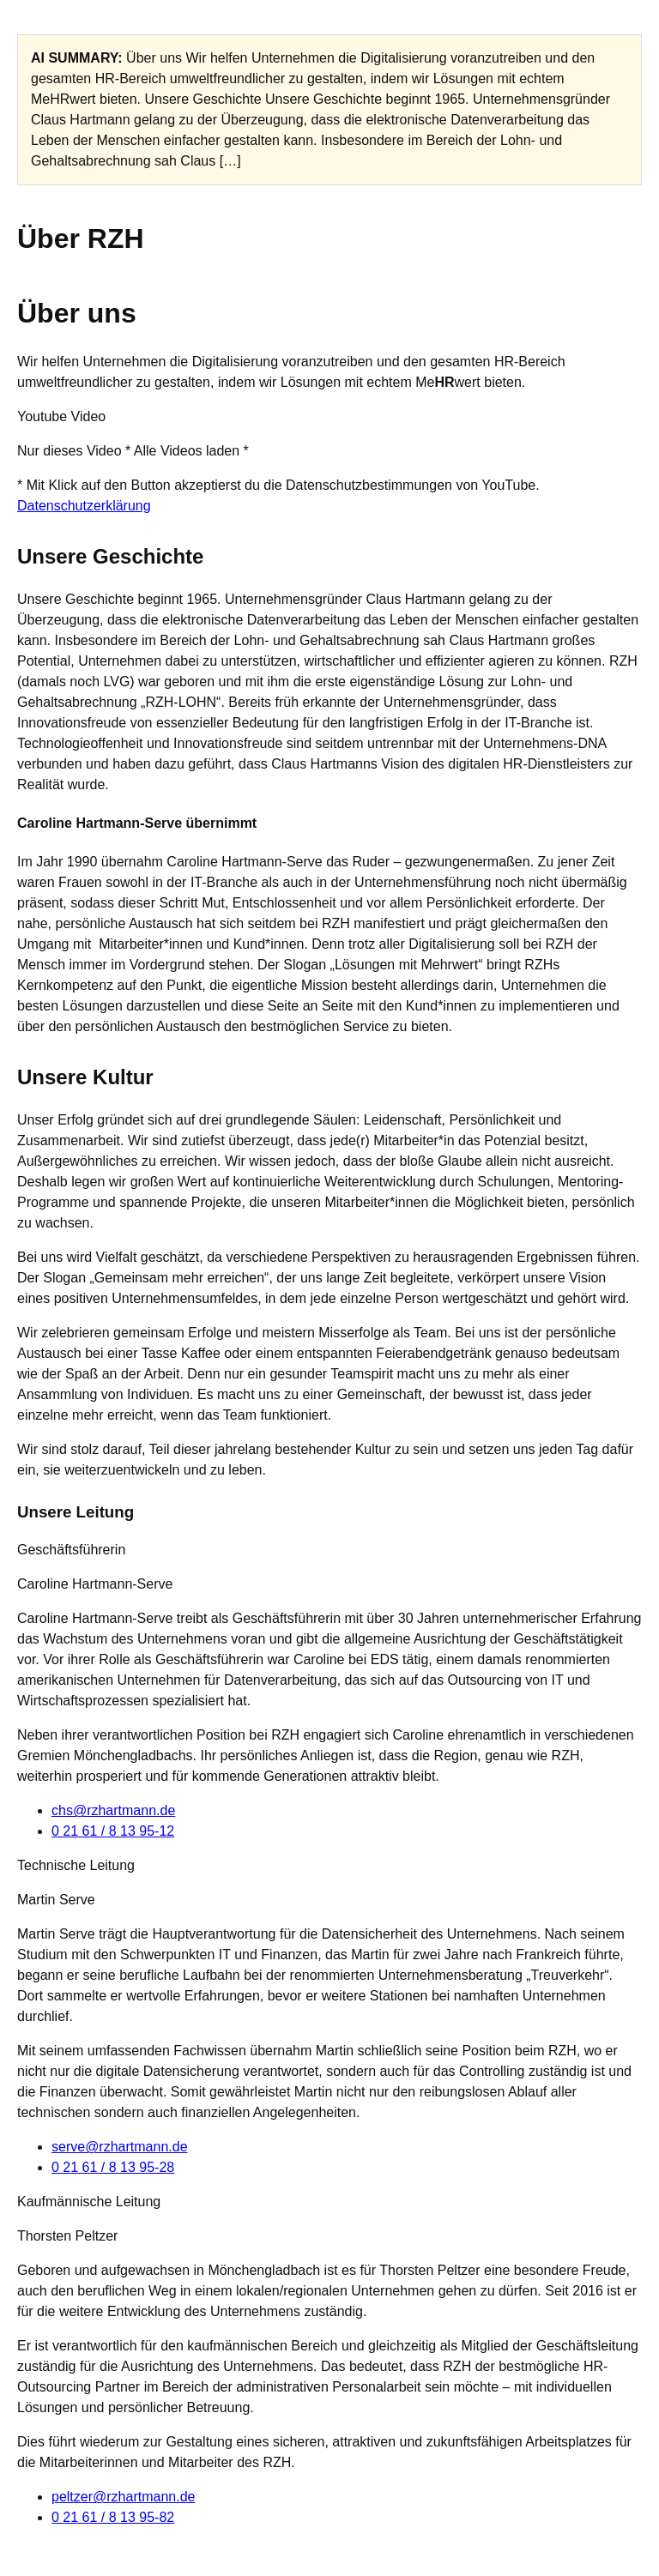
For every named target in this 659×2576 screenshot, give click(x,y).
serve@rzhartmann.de (119, 2146)
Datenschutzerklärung (84, 505)
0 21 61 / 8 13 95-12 (112, 1831)
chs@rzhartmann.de (113, 1810)
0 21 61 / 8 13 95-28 (112, 2167)
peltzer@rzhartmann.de (123, 2496)
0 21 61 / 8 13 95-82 (112, 2517)
